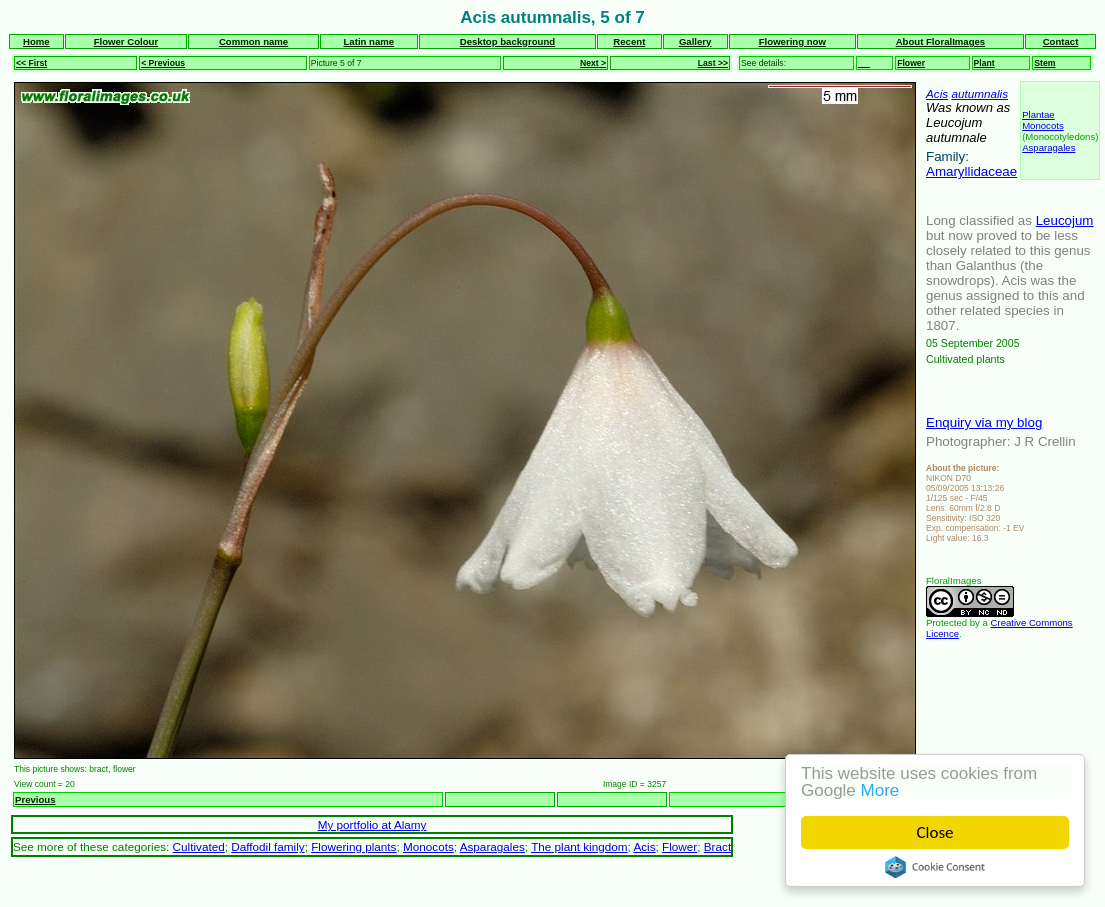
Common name (253, 41)
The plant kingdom (579, 846)
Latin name (369, 41)
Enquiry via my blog (984, 422)
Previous (35, 799)
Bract (717, 846)
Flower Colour (126, 41)
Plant (984, 63)
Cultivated (199, 846)
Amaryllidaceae (971, 171)
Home (36, 41)
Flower (911, 63)
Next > (593, 63)
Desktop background (507, 41)
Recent (629, 41)
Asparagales (1048, 147)
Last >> (713, 63)
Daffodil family (267, 846)
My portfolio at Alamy (372, 824)
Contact (1061, 41)
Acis (937, 93)
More (880, 790)
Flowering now (792, 41)
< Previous (163, 63)
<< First (31, 63)
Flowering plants (353, 846)
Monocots (1043, 125)
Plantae (1038, 114)
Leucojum (1065, 220)
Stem (1044, 63)
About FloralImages (941, 41)
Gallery (695, 41)
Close (935, 832)
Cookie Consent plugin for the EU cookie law (935, 867)
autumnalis (979, 93)
